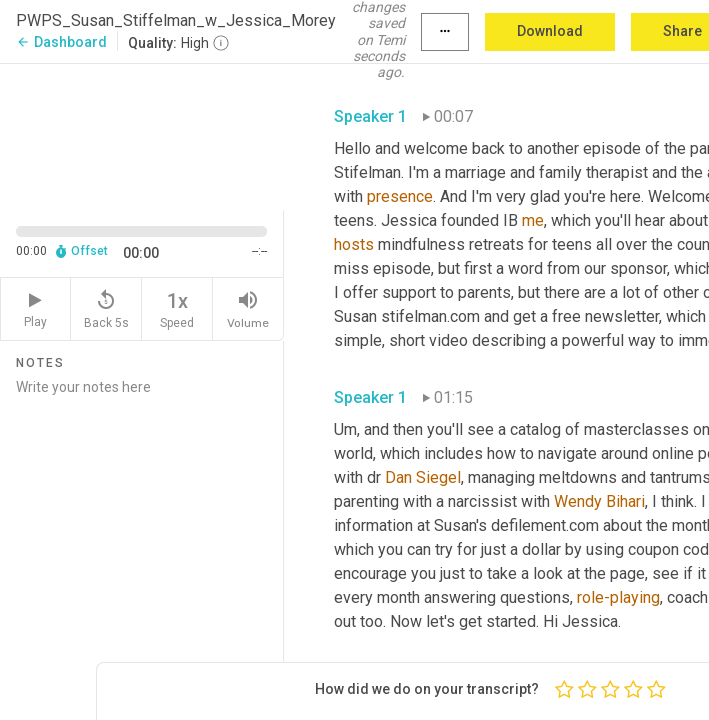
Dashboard (61, 42)
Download (550, 31)
